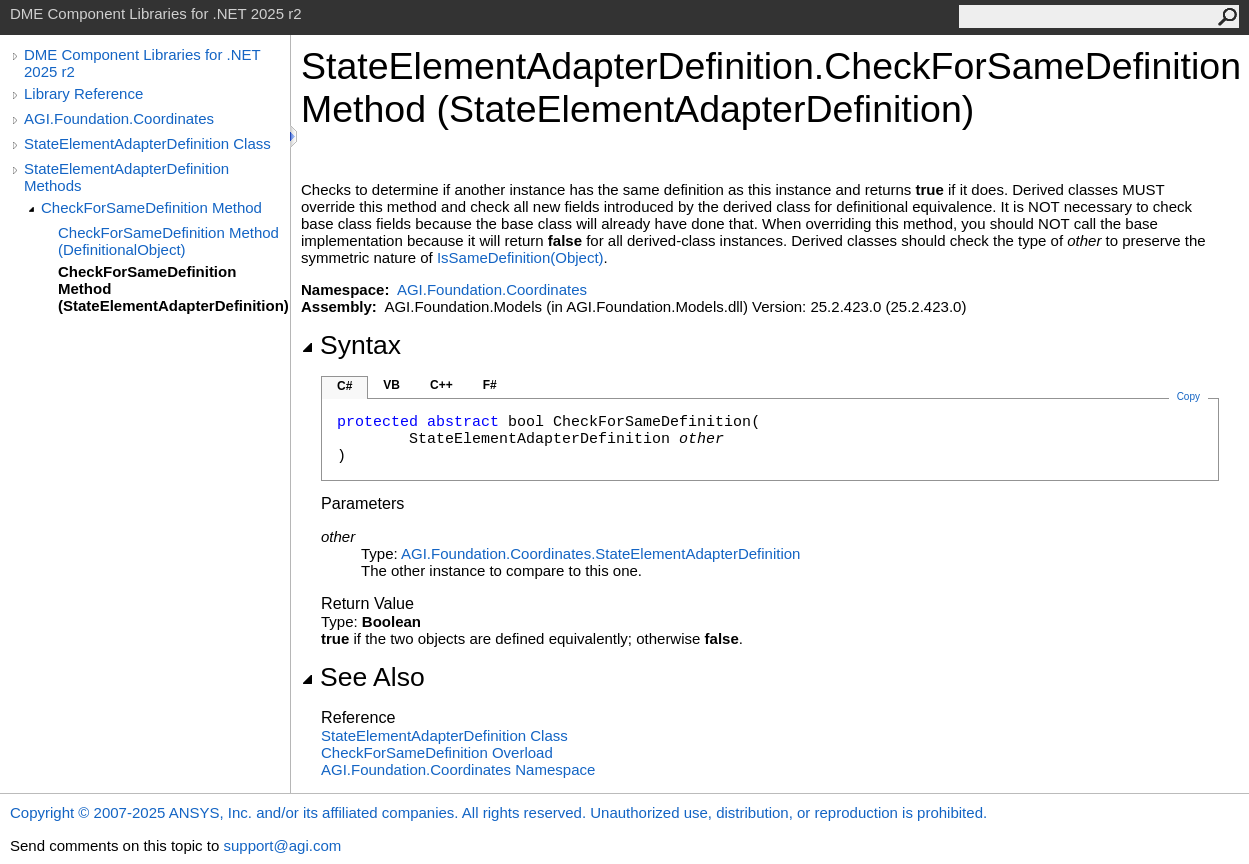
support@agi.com (282, 845)
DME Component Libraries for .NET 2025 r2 (142, 63)
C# (344, 386)
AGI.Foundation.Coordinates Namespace (458, 769)
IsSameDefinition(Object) (520, 257)
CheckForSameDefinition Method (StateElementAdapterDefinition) (173, 288)
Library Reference (83, 93)
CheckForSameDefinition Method (151, 207)
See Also (363, 677)
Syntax (351, 345)
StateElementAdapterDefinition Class (147, 143)
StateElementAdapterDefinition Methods (126, 177)
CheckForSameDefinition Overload (437, 752)
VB (391, 385)
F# (490, 385)
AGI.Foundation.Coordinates (119, 118)
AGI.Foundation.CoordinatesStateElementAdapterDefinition (600, 553)
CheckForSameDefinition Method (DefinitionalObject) (168, 241)
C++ (441, 385)
